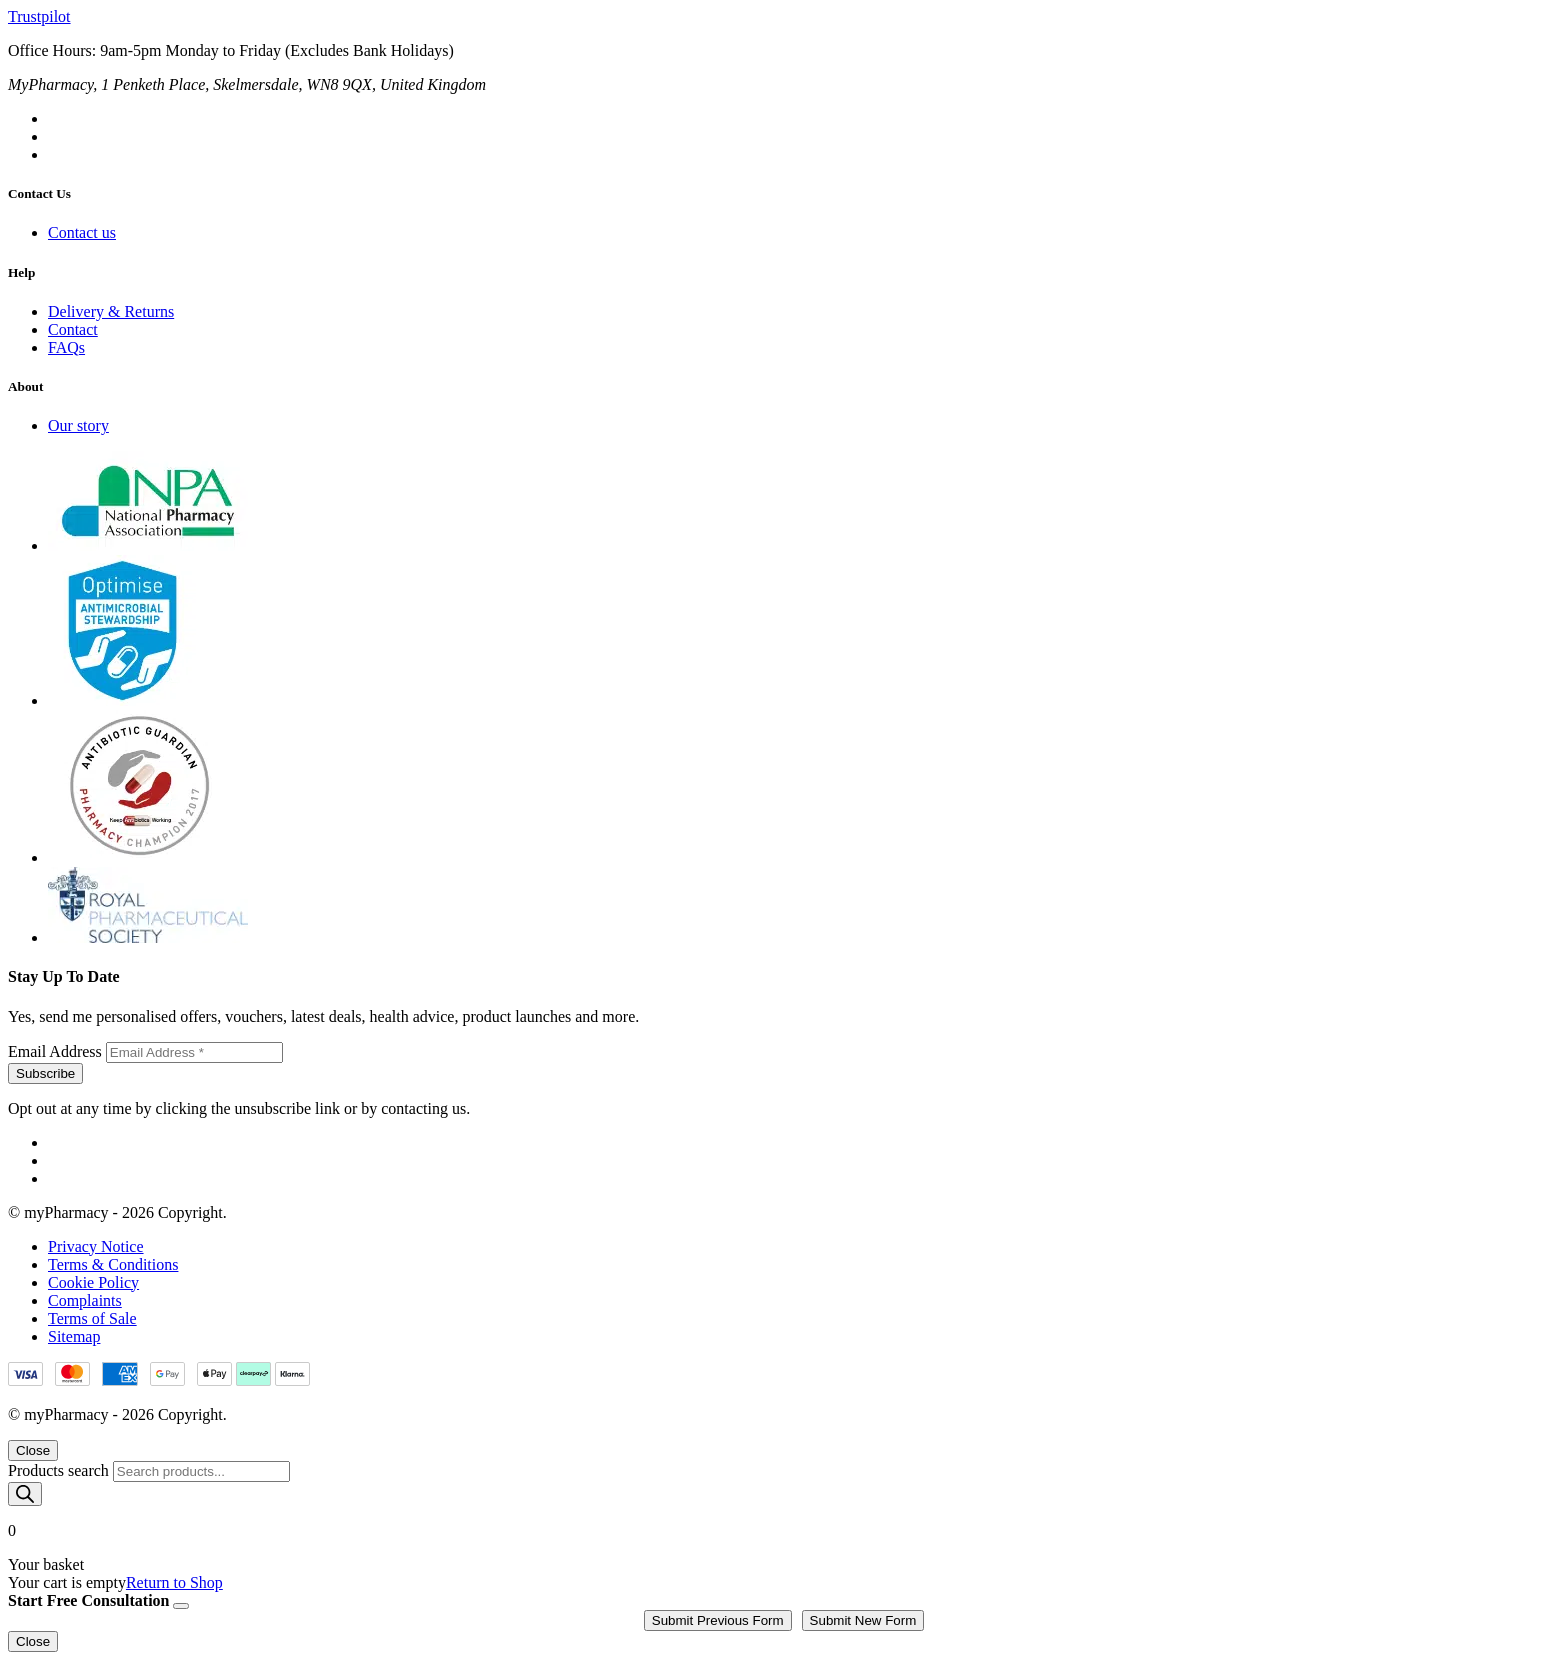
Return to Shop (174, 1582)
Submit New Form (863, 1620)
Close (33, 1450)
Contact (73, 329)
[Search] (25, 1494)
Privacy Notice (96, 1246)
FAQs (66, 347)
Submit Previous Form (718, 1620)
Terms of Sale (92, 1318)
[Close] (181, 1606)
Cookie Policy (93, 1282)
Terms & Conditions (113, 1264)
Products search (60, 1470)
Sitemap (74, 1336)
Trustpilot (39, 16)
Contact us (82, 232)
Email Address (57, 1051)
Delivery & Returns (111, 311)
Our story (78, 425)
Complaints (85, 1300)
